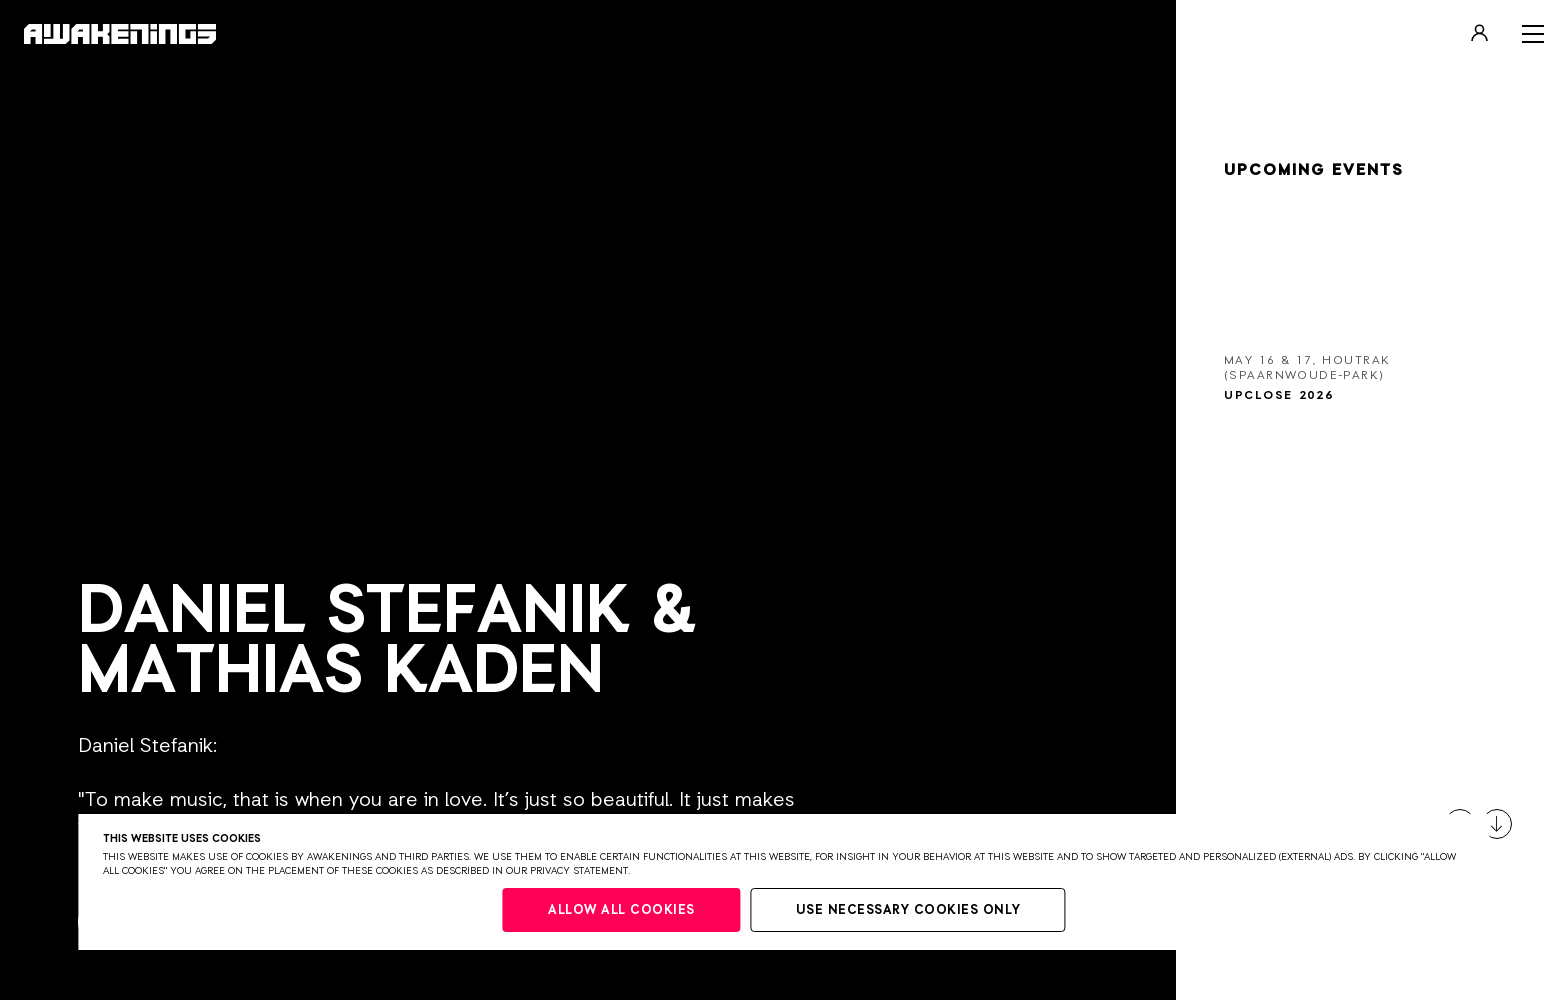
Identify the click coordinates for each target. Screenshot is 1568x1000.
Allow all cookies (621, 910)
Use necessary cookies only (908, 910)
